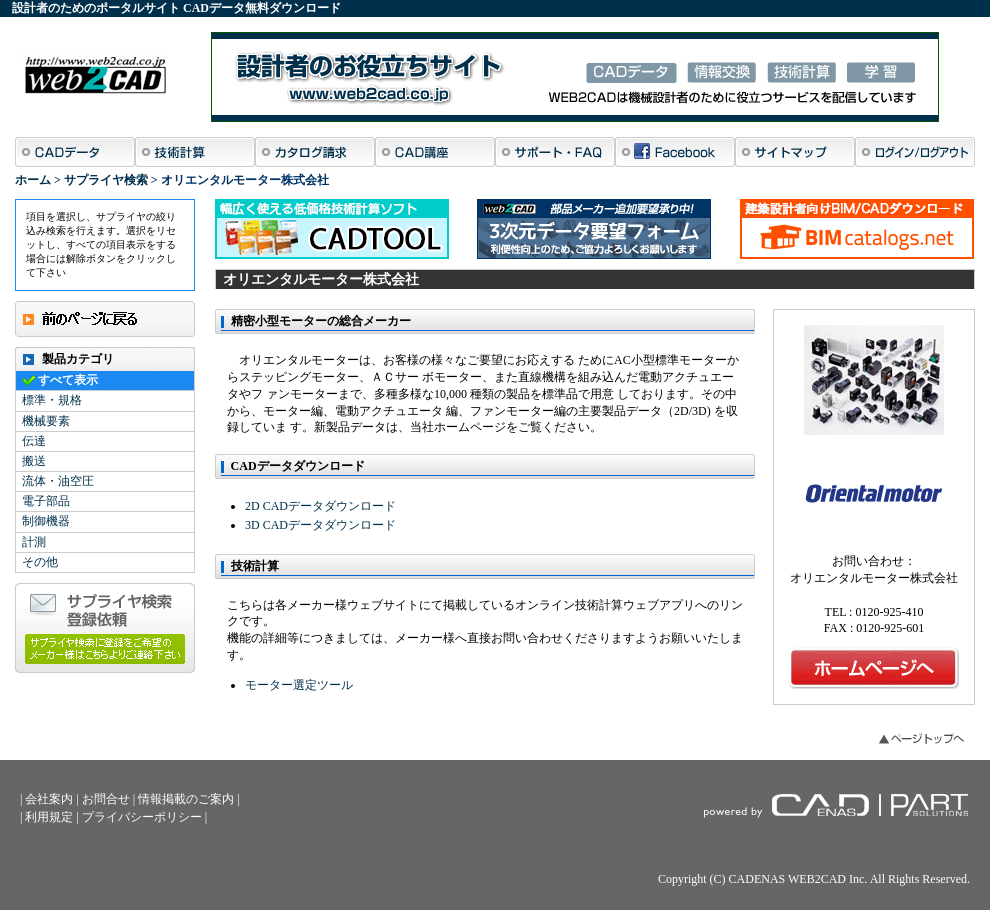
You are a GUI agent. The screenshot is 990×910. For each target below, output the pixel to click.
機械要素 (46, 421)
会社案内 (49, 799)
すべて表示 (68, 380)
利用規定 (49, 817)
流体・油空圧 (58, 481)
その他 (40, 562)
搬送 (34, 461)
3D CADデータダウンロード (320, 525)
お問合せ (106, 799)
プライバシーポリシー (142, 817)
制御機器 (46, 521)
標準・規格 (52, 400)
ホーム (33, 180)
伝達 (34, 441)
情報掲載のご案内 (186, 799)
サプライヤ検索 (106, 180)
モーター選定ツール (299, 685)
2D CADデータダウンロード (320, 506)
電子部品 (46, 501)
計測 (34, 542)
